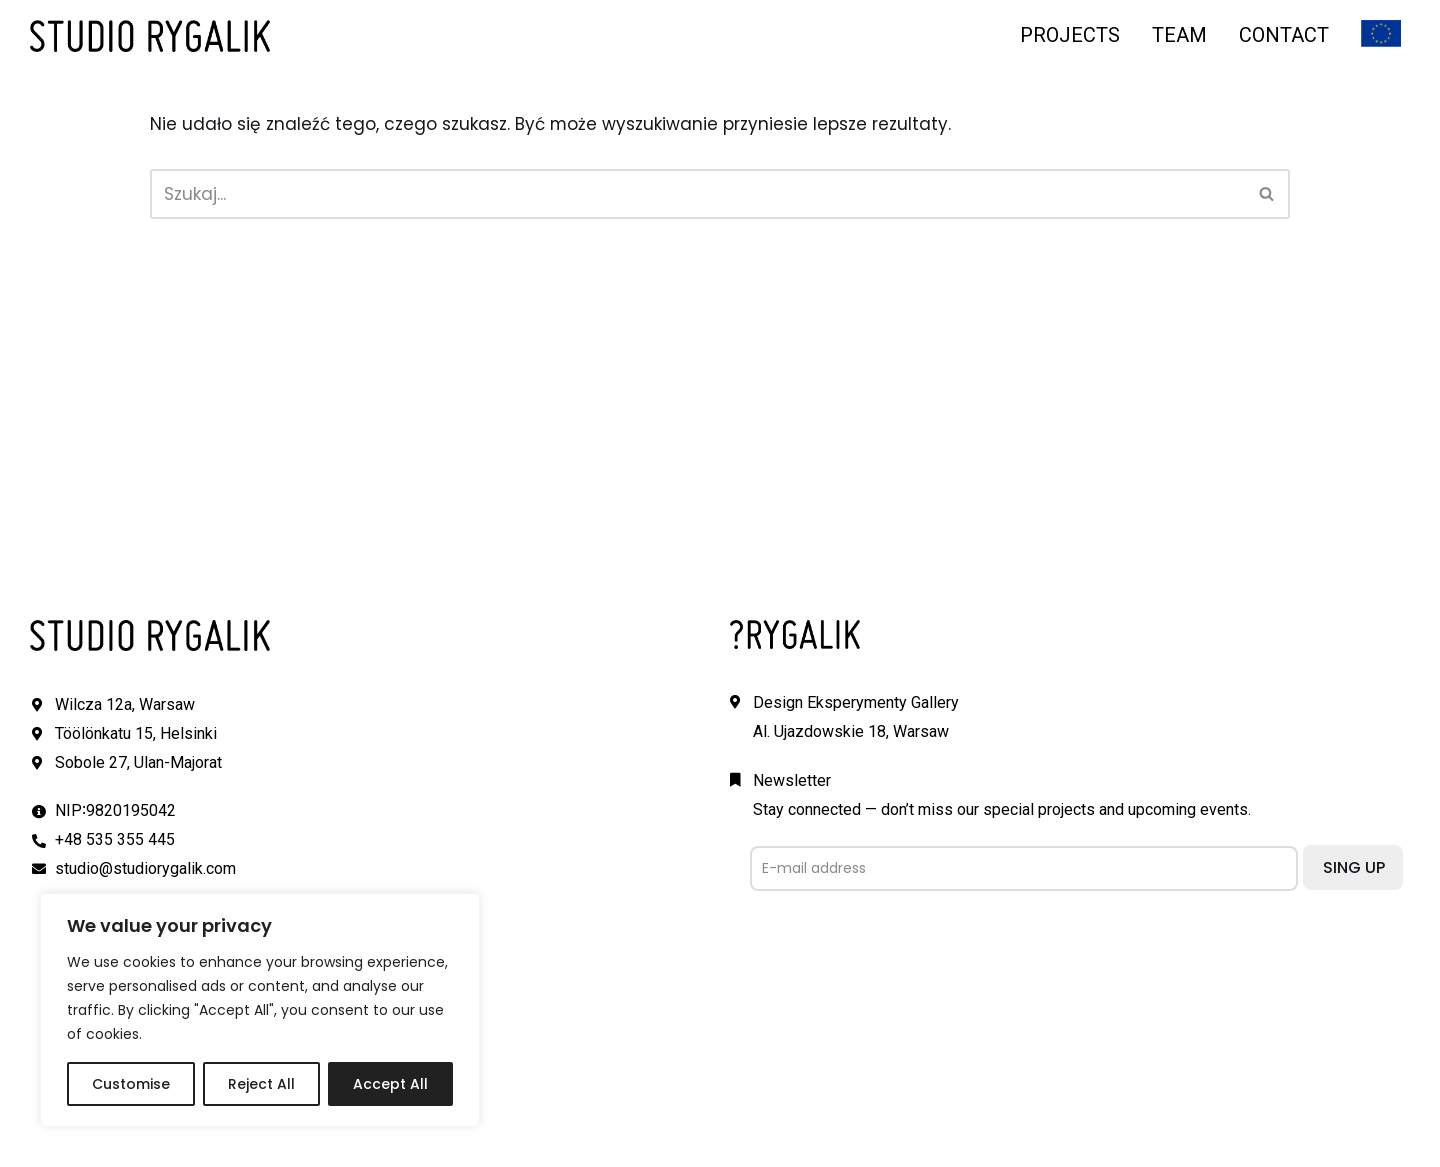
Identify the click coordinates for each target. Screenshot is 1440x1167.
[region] (260, 1010)
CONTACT (1284, 35)
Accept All (390, 1084)
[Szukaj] (697, 194)
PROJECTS (1070, 35)
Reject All (261, 1084)
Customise (131, 1084)
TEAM (1179, 35)
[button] (1266, 193)
